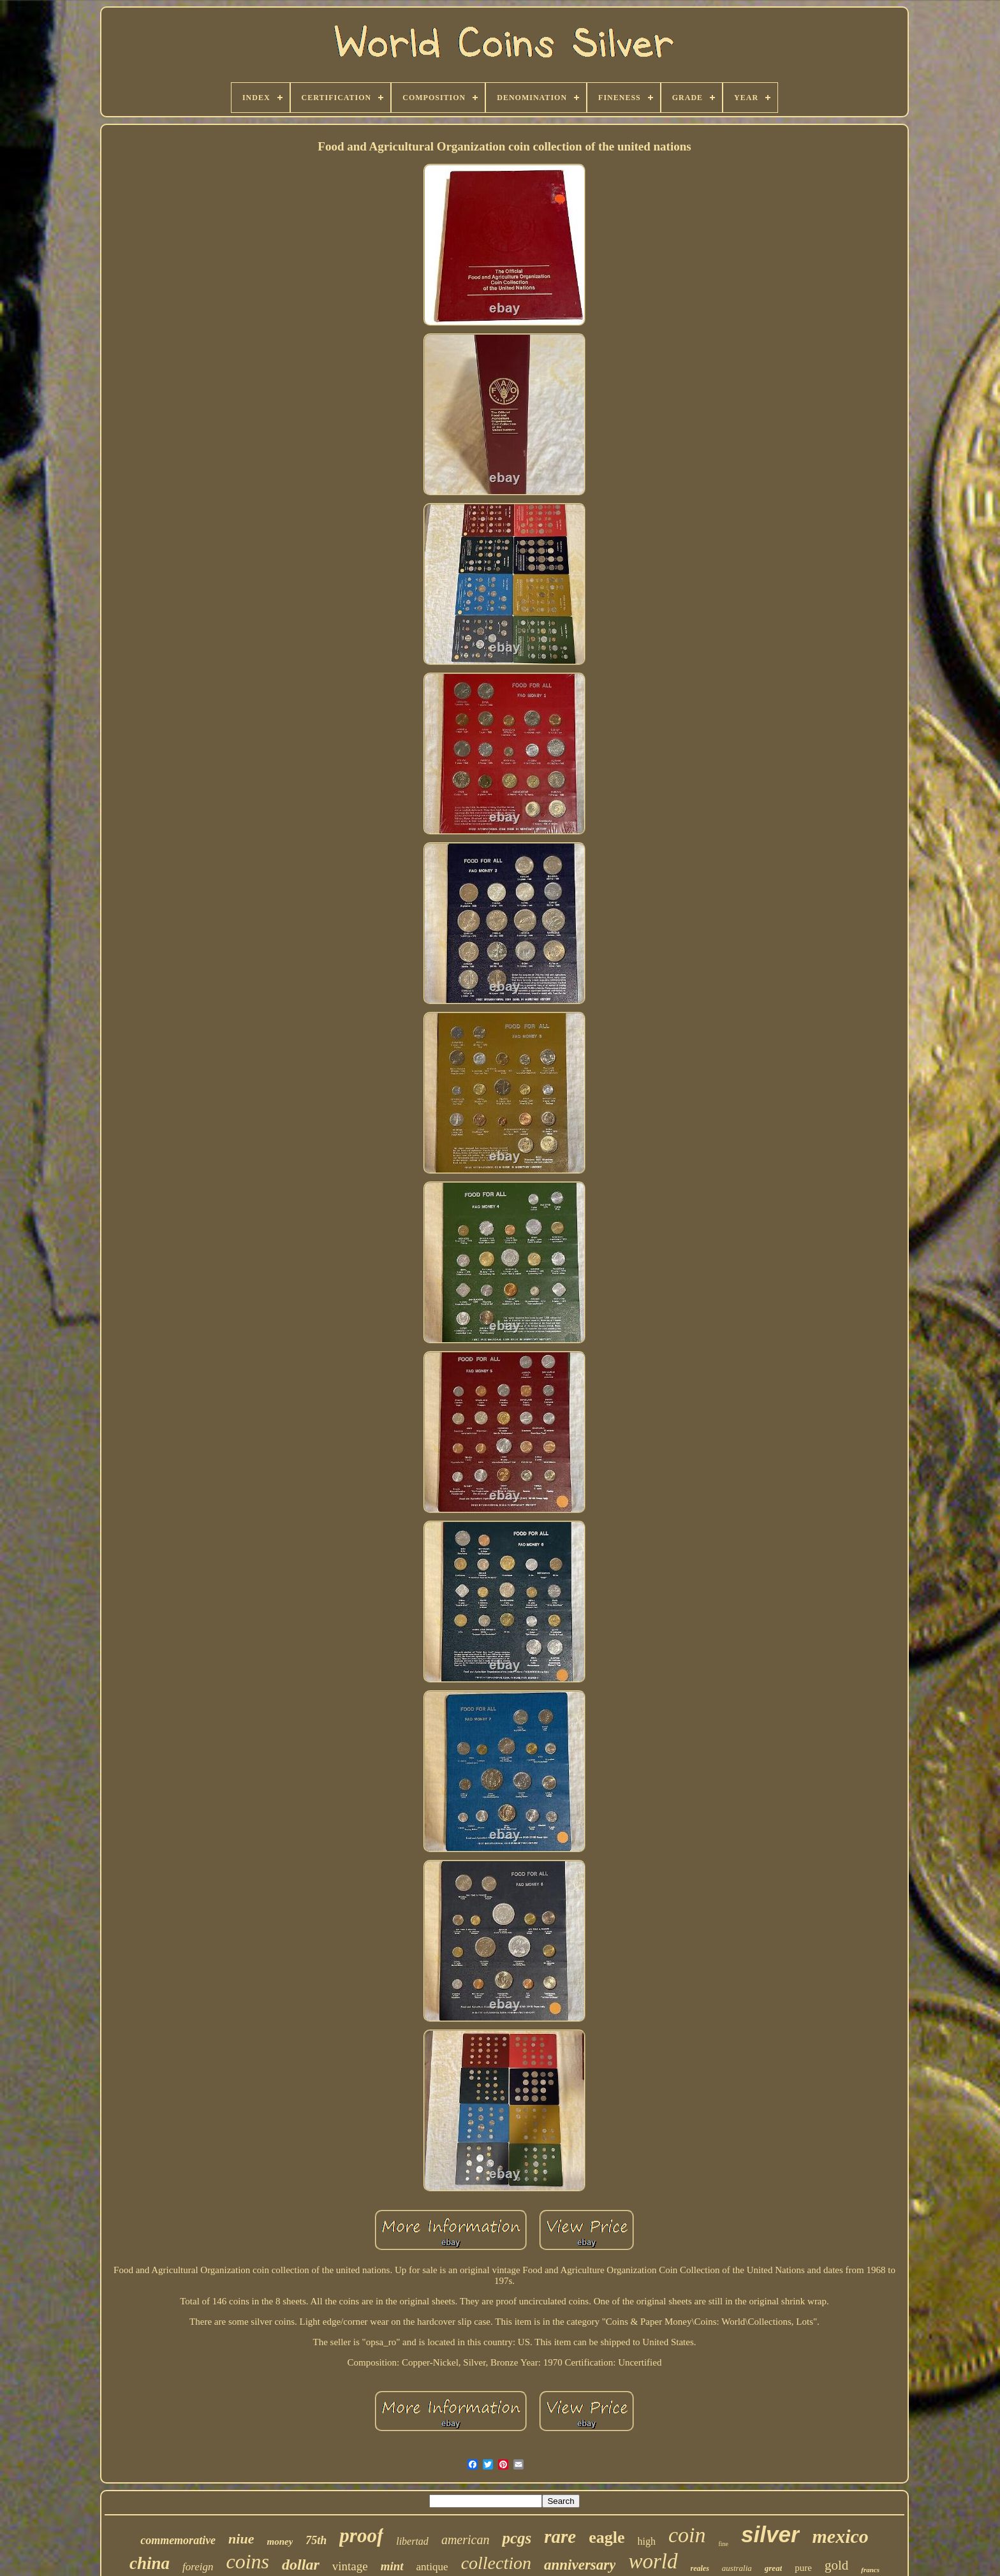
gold (836, 2565)
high (647, 2541)
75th (316, 2540)
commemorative (178, 2540)
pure (803, 2568)
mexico (840, 2536)
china (149, 2563)
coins (248, 2561)
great (773, 2568)
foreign (197, 2567)
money (280, 2541)
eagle (606, 2537)
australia (737, 2568)
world (652, 2561)
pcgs (516, 2538)
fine (724, 2543)
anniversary (579, 2565)
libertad (412, 2541)
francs (870, 2569)
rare (560, 2536)
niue (241, 2539)
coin (687, 2535)
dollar (301, 2564)
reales (700, 2568)
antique (432, 2567)
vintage (350, 2566)
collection (496, 2563)
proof (361, 2535)
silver (770, 2534)
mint (392, 2566)
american (465, 2540)
